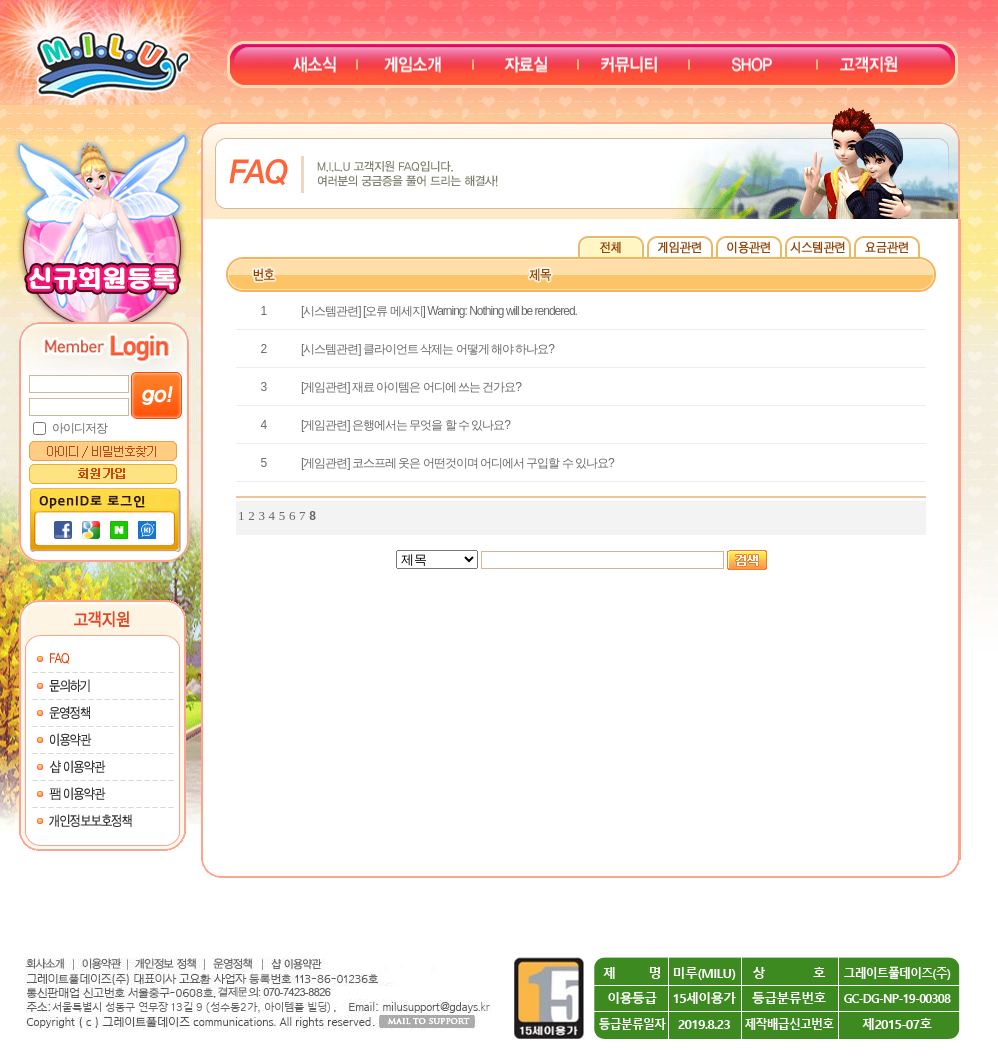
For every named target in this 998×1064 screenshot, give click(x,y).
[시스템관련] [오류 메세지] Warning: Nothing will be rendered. (439, 311)
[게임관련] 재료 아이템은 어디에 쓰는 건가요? (411, 387)
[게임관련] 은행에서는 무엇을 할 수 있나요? (405, 425)
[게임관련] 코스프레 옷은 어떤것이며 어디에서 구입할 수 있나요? (457, 463)
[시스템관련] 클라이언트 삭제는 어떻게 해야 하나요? (427, 349)
